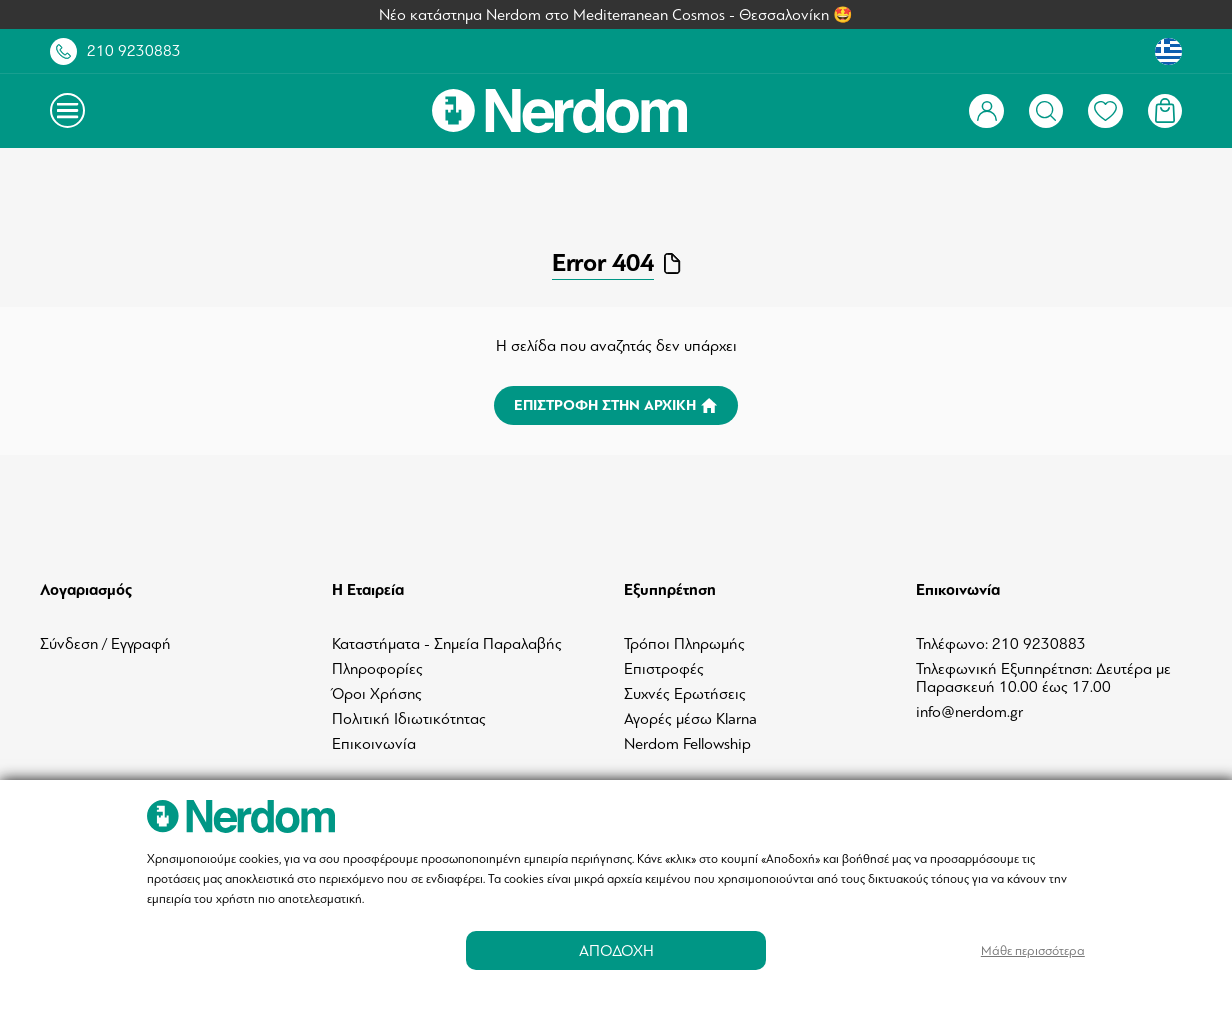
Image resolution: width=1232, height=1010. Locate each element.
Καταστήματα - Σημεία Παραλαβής (447, 644)
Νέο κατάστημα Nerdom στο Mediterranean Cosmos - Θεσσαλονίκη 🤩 (616, 15)
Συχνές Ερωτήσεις (685, 694)
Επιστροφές (664, 669)
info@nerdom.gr (969, 712)
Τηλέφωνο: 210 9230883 (1001, 644)
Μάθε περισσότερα (1033, 950)
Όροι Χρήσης (377, 694)
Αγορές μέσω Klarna (690, 719)
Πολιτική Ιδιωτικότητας (409, 719)
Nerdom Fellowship (687, 744)
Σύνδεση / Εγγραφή (105, 644)
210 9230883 (134, 51)
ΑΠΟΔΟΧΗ (616, 950)
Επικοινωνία (374, 744)
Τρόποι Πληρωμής (684, 644)
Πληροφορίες (377, 669)
